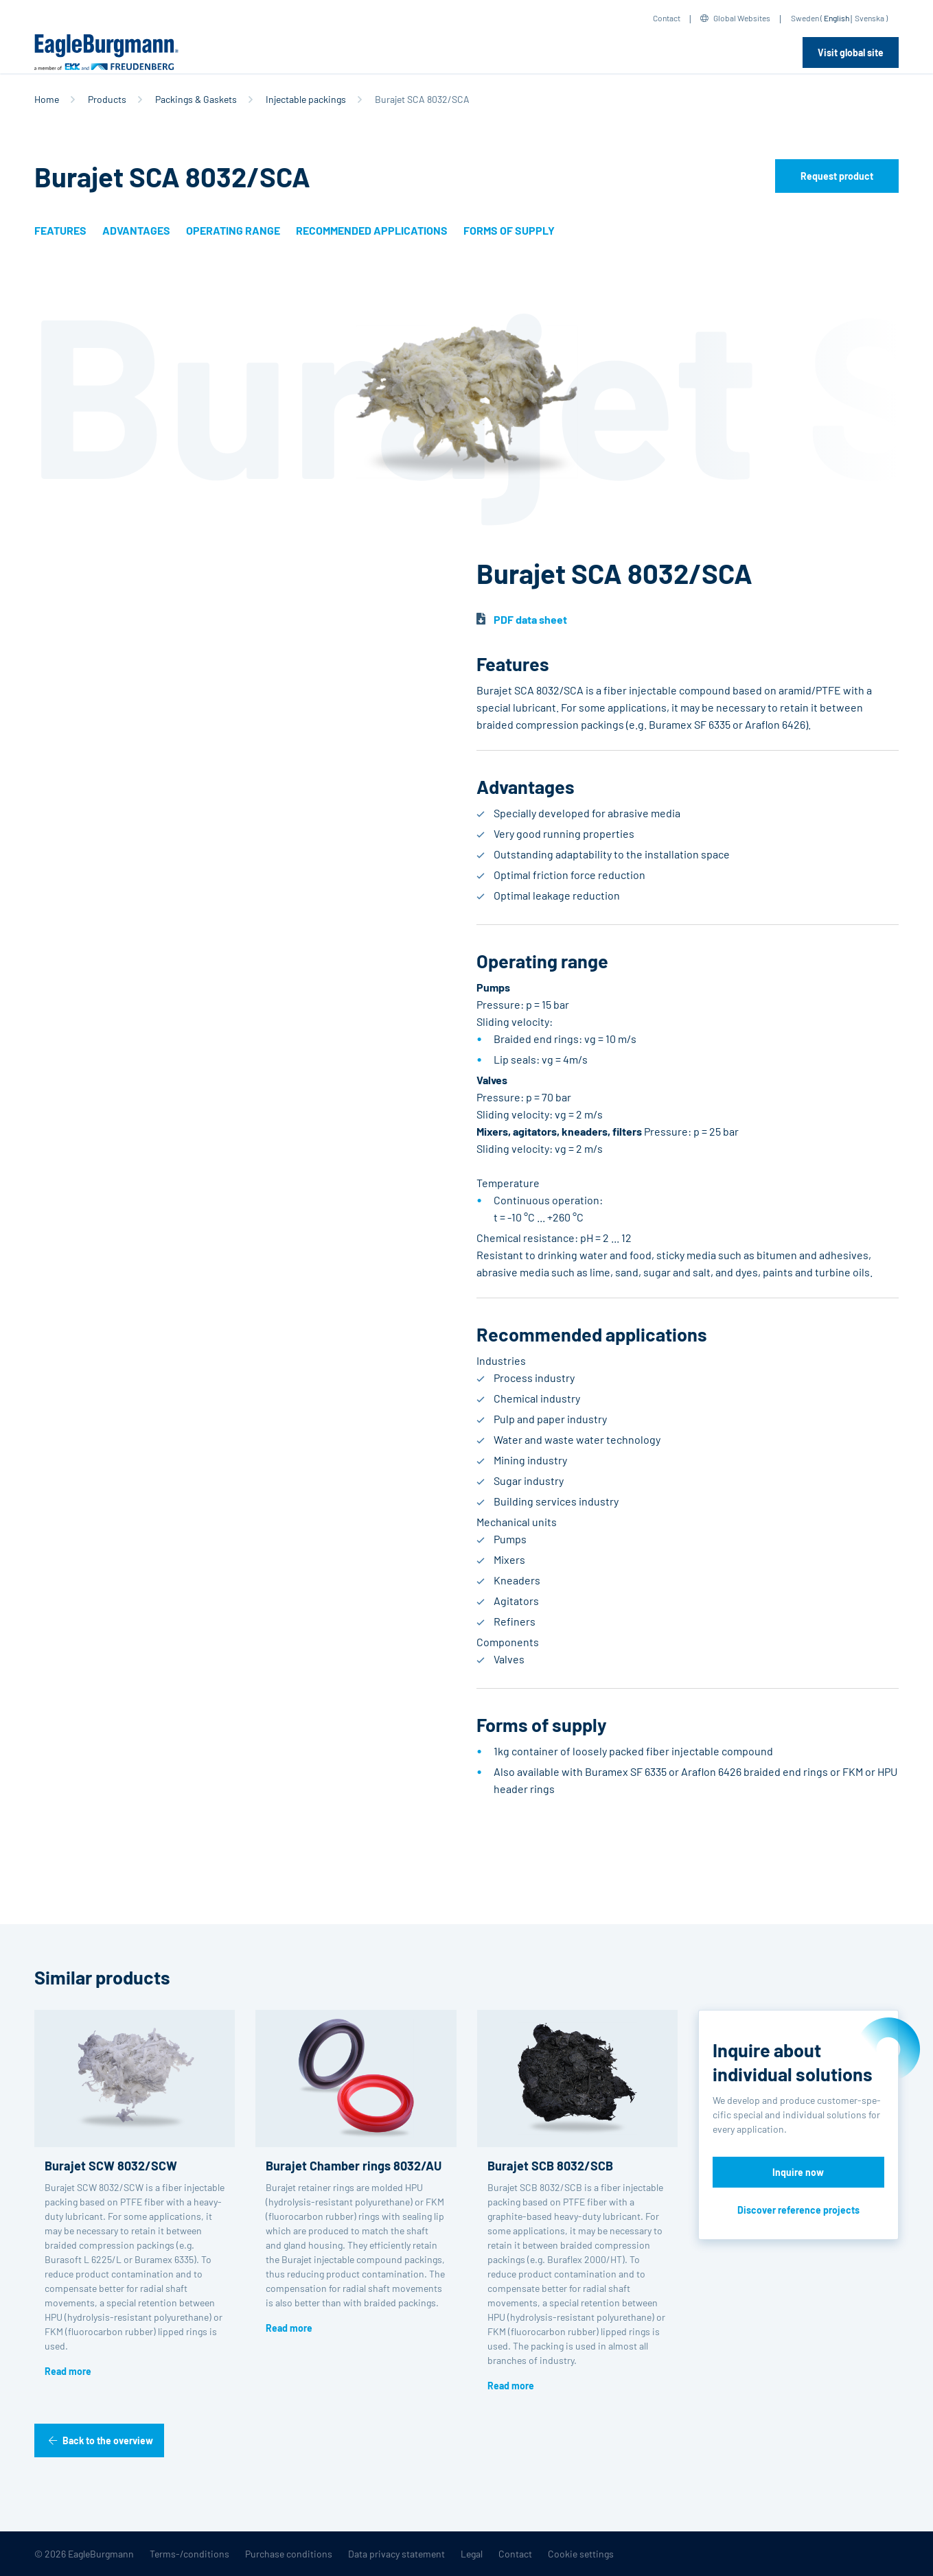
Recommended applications (372, 230)
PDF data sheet (530, 619)
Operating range (233, 230)
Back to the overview (107, 2440)
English (836, 18)
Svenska (869, 18)
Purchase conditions (288, 2554)
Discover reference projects (798, 2210)
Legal (472, 2554)
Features (60, 230)
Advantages (136, 230)
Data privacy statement (396, 2554)
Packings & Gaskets (196, 99)
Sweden (805, 18)
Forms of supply (509, 230)
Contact (666, 18)
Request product (836, 176)
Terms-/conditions (189, 2554)
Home (46, 99)
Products (107, 99)
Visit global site (851, 52)
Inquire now (798, 2172)
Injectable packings (306, 99)
